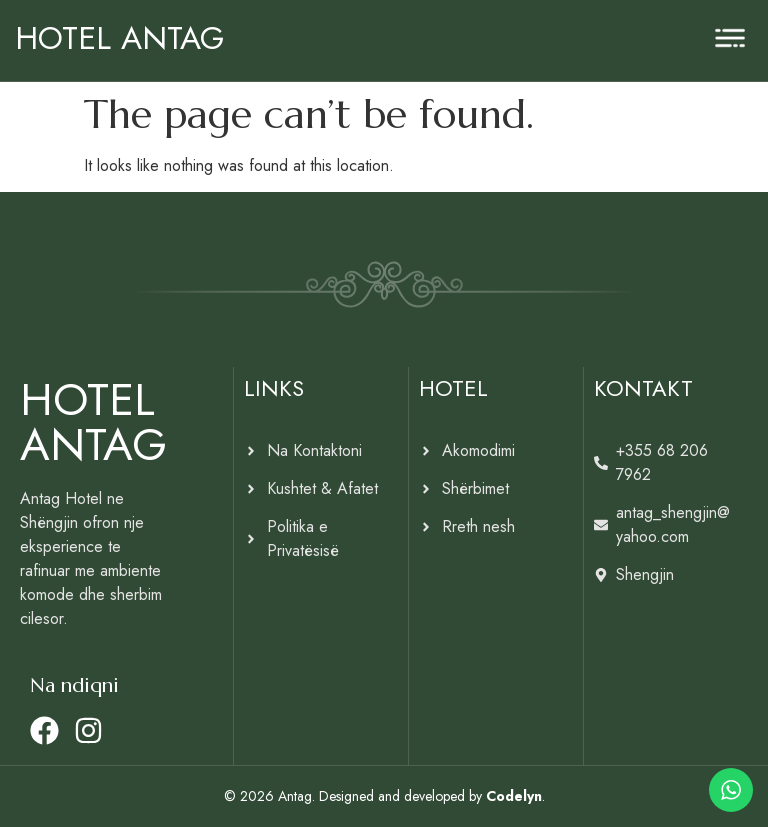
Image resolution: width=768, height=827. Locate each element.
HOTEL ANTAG (119, 38)
